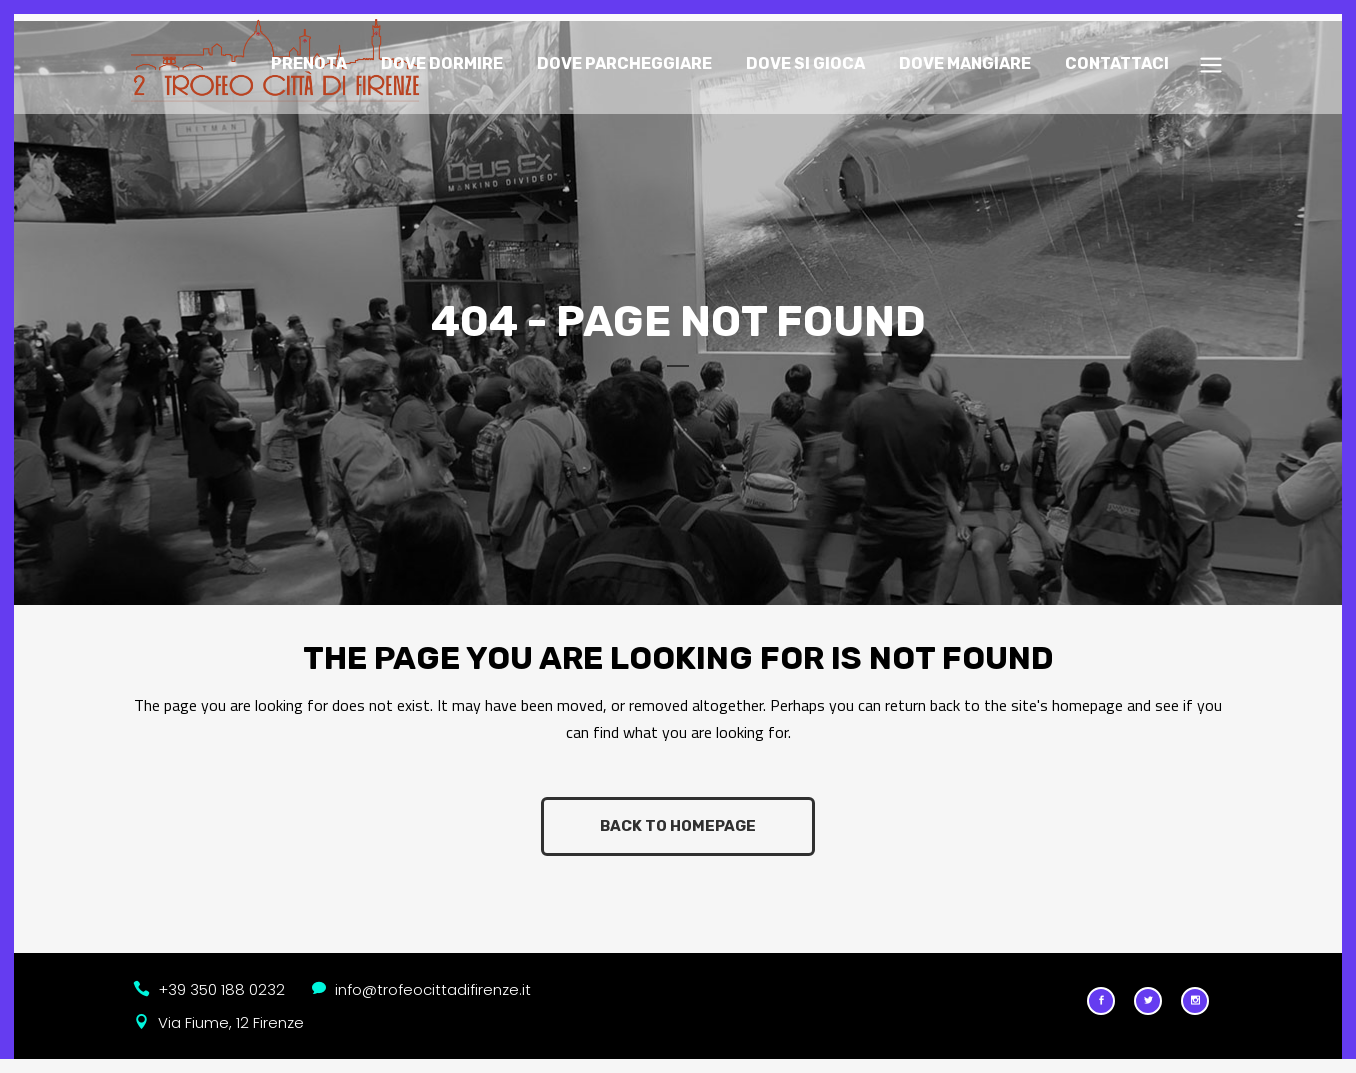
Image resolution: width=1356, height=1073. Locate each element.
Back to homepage (678, 818)
